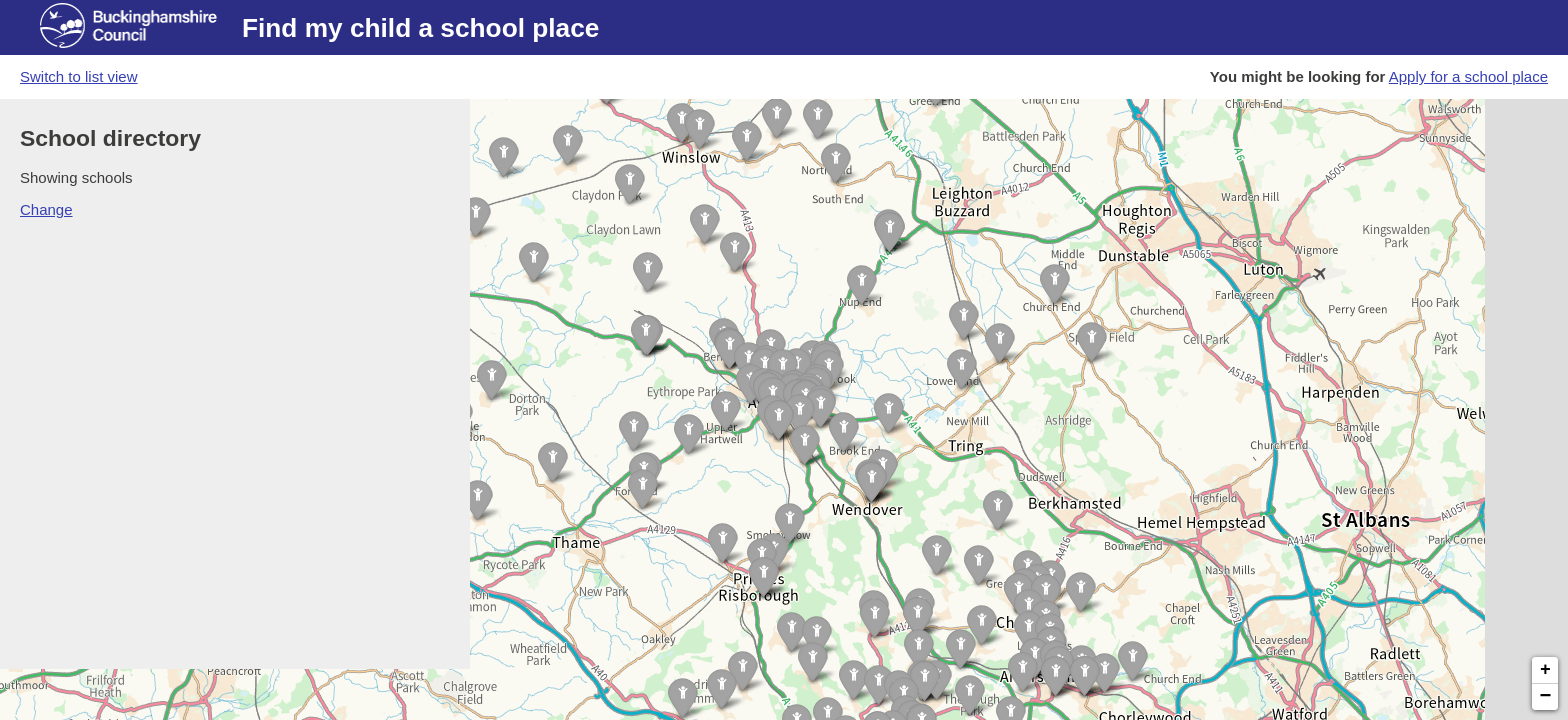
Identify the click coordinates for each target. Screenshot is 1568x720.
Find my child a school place (420, 28)
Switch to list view (79, 76)
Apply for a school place (1468, 76)
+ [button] (1545, 670)
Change (46, 209)
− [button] (1546, 697)
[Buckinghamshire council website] (141, 28)
